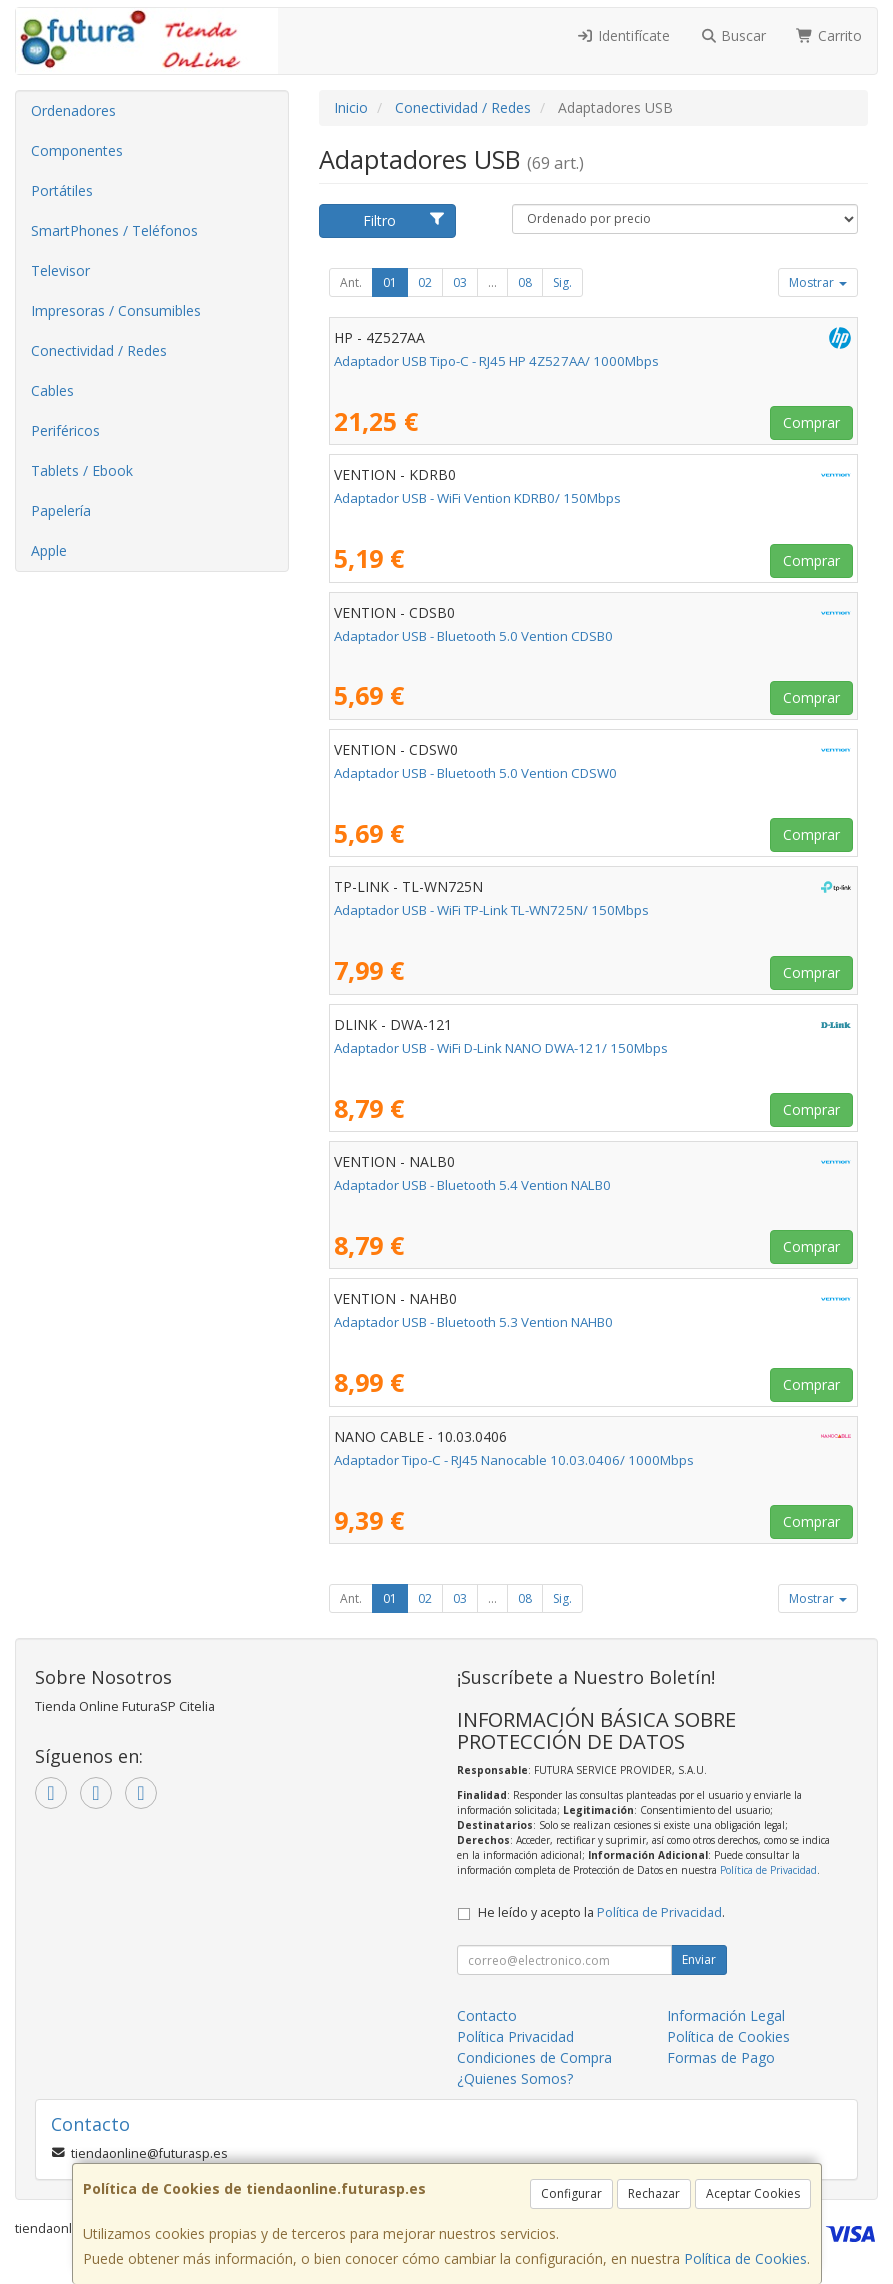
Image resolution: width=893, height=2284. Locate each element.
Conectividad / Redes (99, 350)
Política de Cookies (745, 2258)
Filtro (404, 220)
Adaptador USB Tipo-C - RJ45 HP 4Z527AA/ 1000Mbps (496, 361)
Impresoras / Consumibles (116, 310)
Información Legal (726, 2015)
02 (425, 282)
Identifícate (623, 35)
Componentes (77, 150)
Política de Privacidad (768, 1870)
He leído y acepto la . (601, 1912)
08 (525, 282)
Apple (49, 550)
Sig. (562, 282)
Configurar (571, 2193)
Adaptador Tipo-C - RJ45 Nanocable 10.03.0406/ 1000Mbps (514, 1460)
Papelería (61, 510)
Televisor (60, 270)
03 (460, 282)
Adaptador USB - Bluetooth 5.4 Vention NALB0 (472, 1185)
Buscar (733, 35)
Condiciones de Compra (534, 2057)
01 (390, 282)
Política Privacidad (515, 2036)
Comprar (811, 422)
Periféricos (65, 430)
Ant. (351, 282)
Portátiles (62, 190)
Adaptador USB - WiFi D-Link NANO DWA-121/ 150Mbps (501, 1048)
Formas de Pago (721, 2057)
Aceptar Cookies (753, 2193)
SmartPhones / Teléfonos (114, 230)
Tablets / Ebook (82, 470)
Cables (52, 390)
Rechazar (654, 2193)
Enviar (699, 1959)
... (492, 282)
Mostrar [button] (818, 282)
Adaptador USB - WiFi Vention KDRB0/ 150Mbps (477, 498)
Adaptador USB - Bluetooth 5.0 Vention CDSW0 (475, 773)
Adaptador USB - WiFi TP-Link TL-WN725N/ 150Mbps (491, 910)
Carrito (829, 35)
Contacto (487, 2015)
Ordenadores (73, 110)
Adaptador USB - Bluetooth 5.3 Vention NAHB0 (473, 1322)
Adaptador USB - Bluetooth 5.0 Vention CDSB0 (473, 636)
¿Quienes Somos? (515, 2078)
